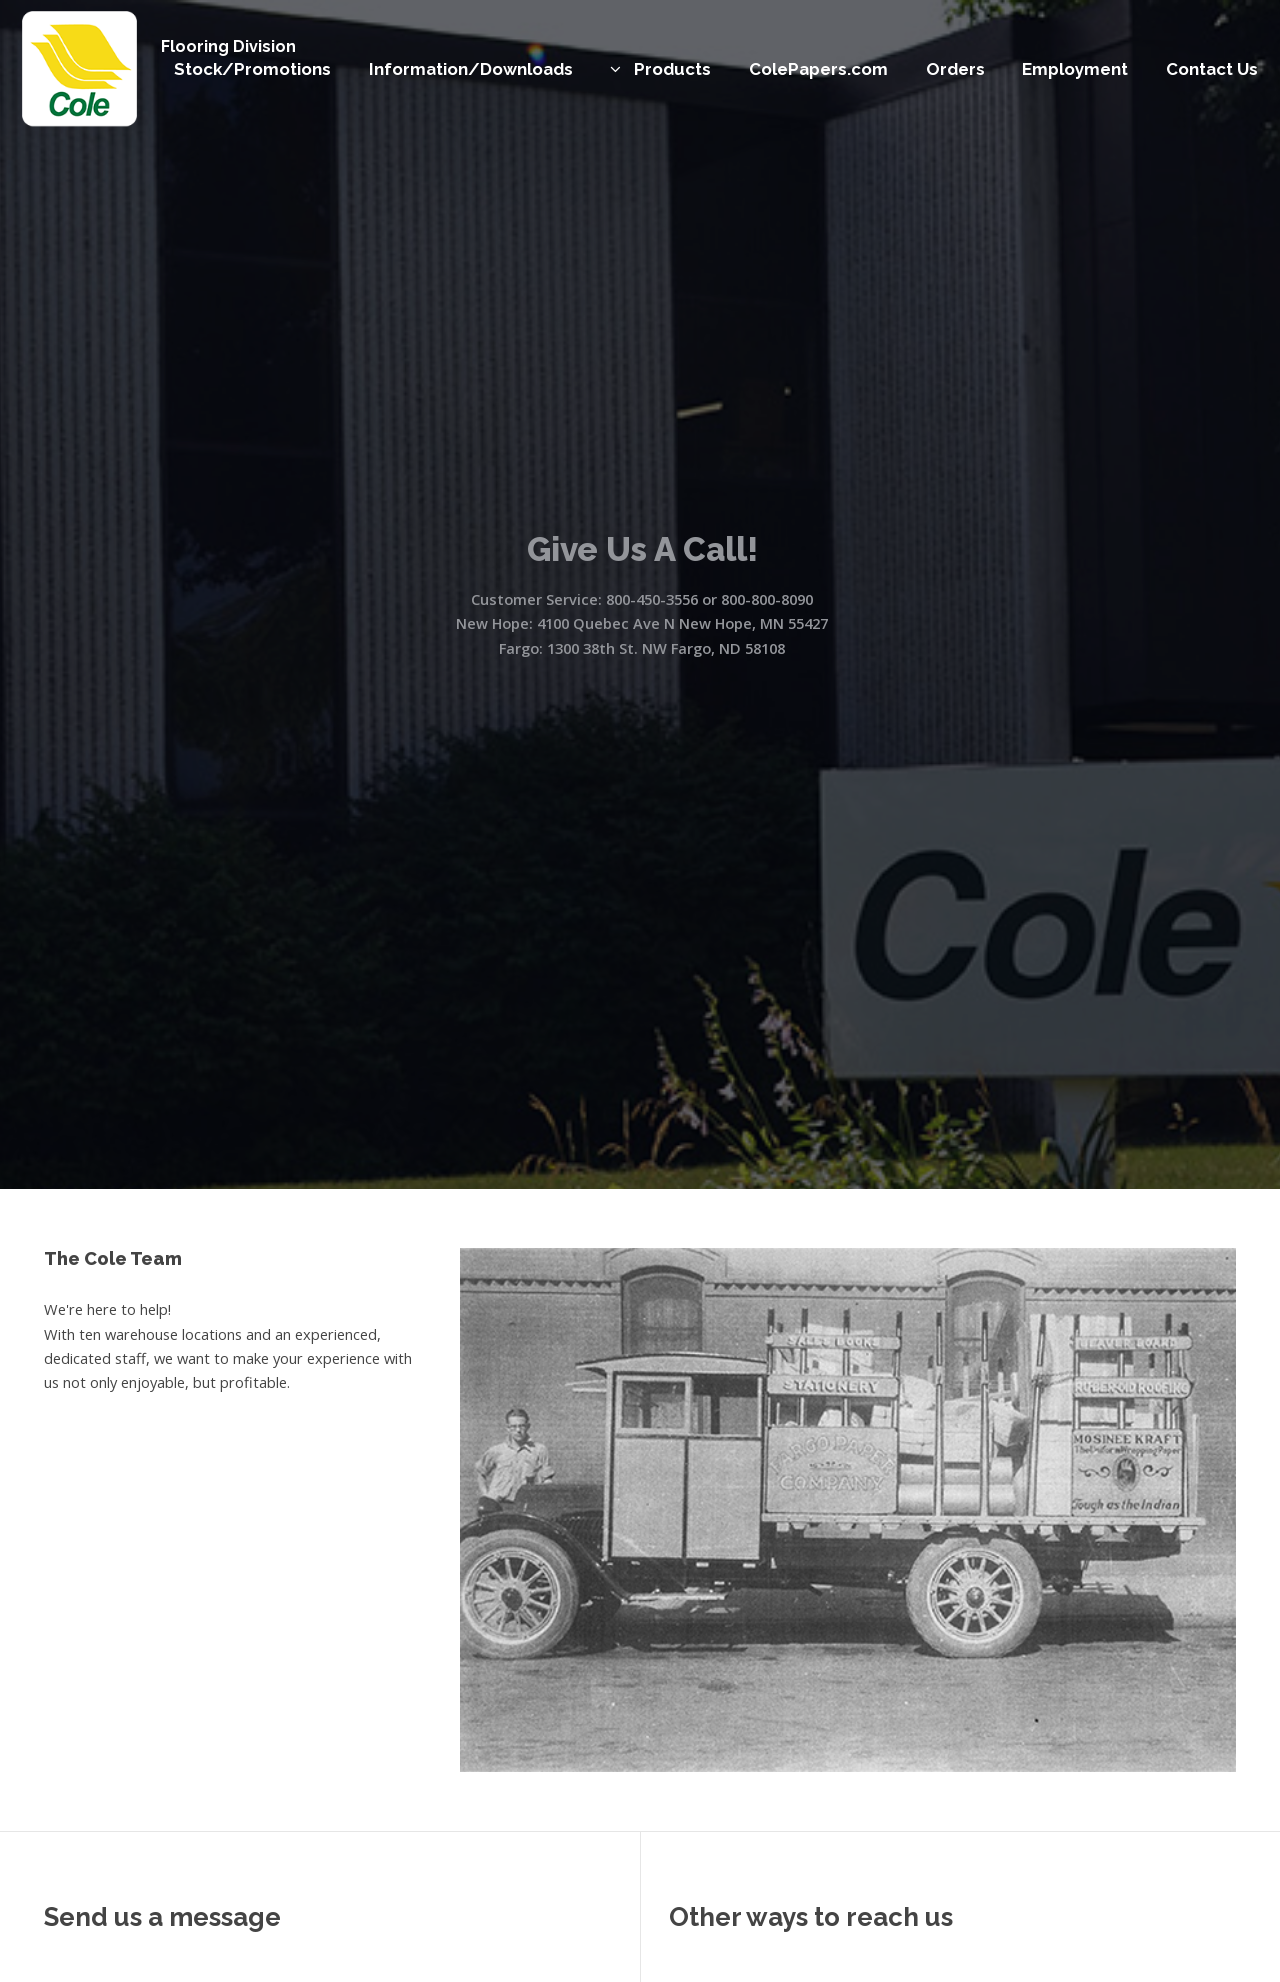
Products (672, 69)
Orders (955, 69)
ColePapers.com (818, 69)
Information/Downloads (471, 69)
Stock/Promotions (252, 69)
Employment (1075, 69)
